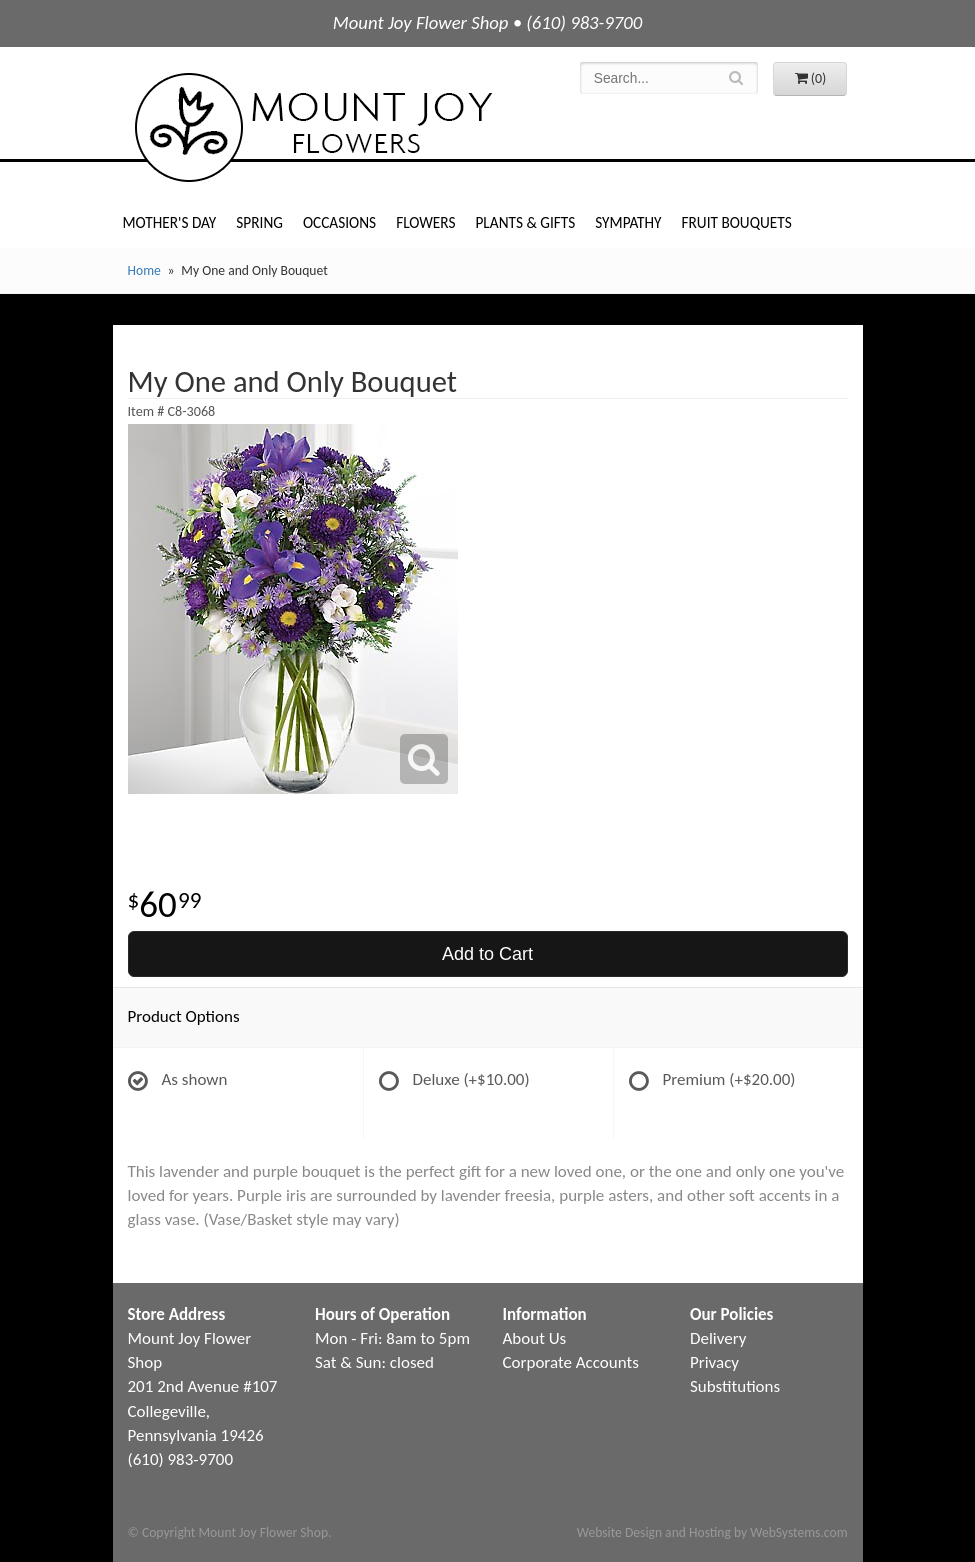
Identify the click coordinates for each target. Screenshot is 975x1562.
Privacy (714, 1362)
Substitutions (735, 1386)
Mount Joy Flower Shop (312, 127)
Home (144, 270)
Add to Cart (487, 954)
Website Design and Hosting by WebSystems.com (712, 1532)
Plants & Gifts (525, 222)
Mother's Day (170, 222)
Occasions (339, 222)
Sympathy (628, 222)
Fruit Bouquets (737, 222)
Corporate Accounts (571, 1362)
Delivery (718, 1338)
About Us (535, 1338)
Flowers (425, 222)
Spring (259, 222)
